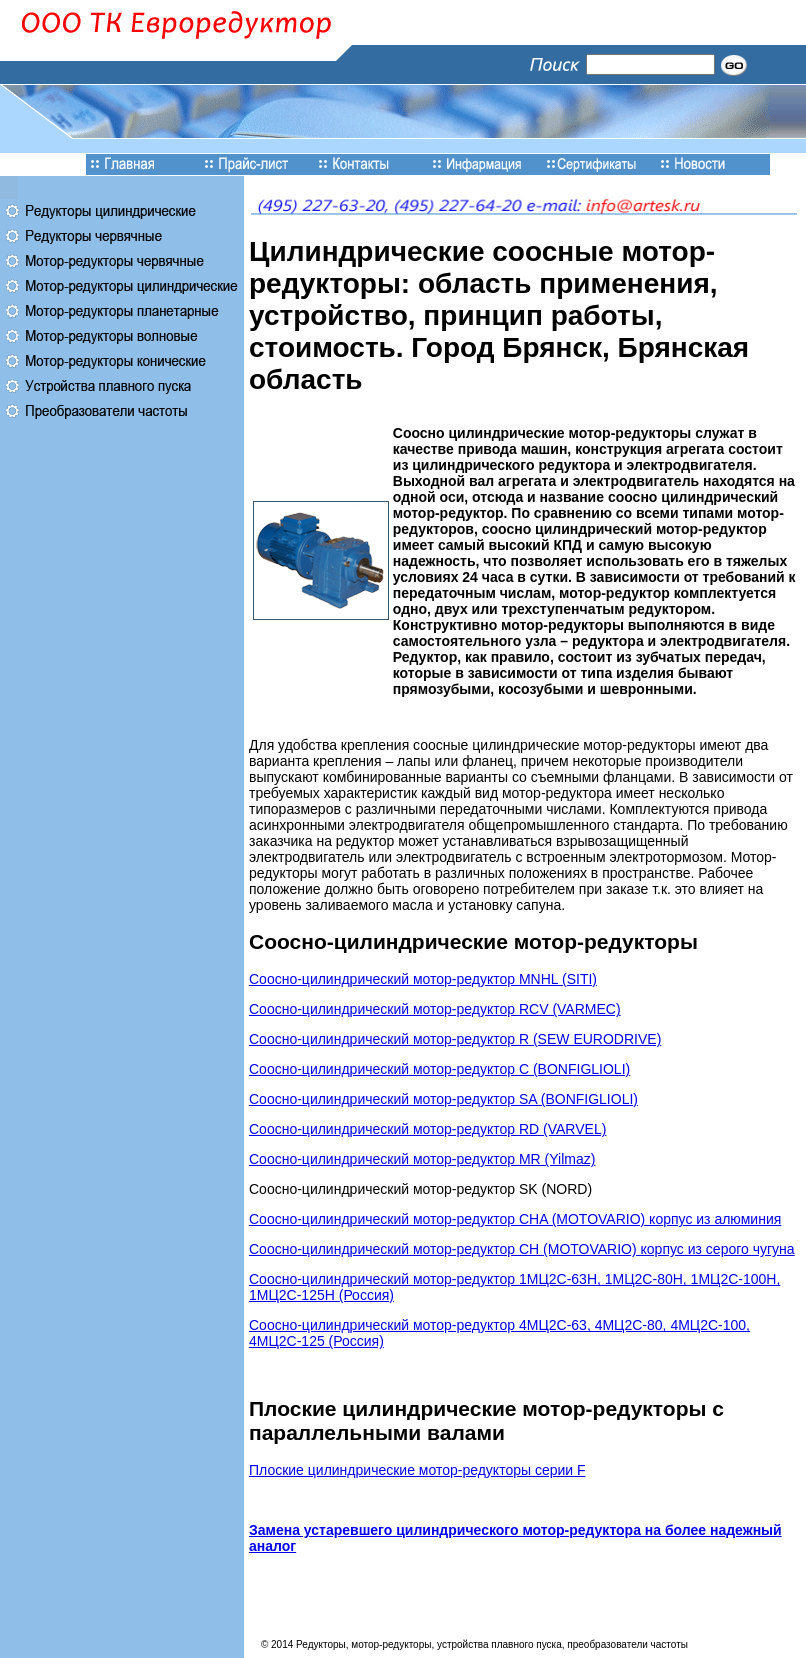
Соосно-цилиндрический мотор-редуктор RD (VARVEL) (427, 1129)
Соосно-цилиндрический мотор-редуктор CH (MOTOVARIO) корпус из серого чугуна (522, 1249)
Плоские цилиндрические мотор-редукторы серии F (417, 1470)
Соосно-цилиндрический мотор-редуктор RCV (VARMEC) (435, 1009)
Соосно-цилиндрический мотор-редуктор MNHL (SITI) (423, 979)
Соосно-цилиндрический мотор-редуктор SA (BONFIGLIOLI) (443, 1099)
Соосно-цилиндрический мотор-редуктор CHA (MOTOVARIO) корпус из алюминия (515, 1219)
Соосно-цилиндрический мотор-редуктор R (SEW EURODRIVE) (455, 1039)
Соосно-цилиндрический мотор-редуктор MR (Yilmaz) (422, 1159)
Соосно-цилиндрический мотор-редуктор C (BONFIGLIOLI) (439, 1069)
